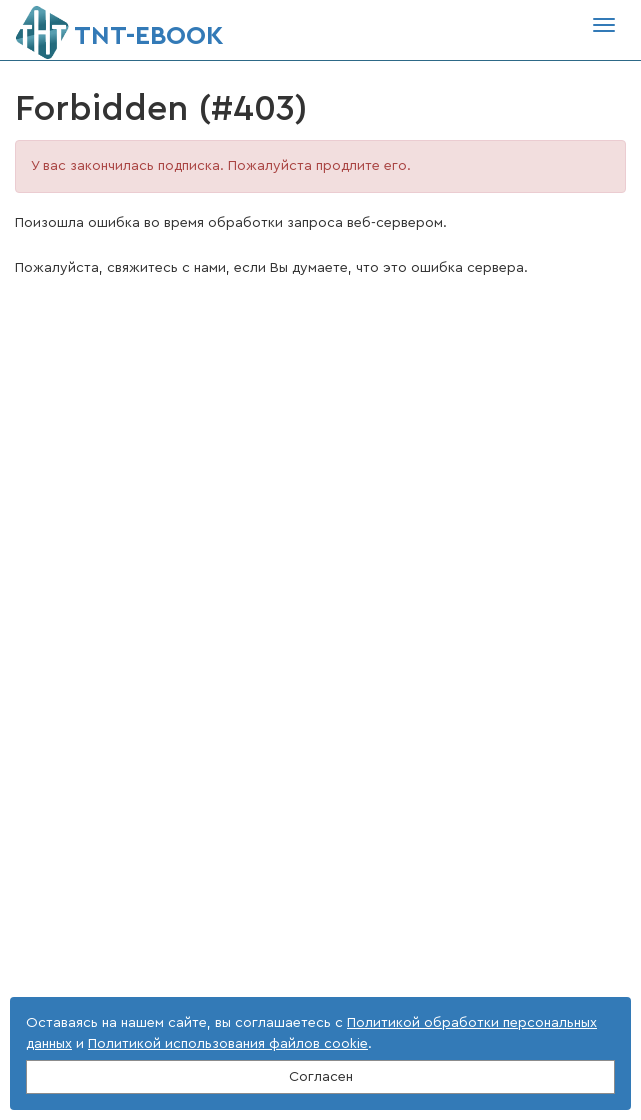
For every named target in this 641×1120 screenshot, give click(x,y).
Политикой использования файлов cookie (228, 1044)
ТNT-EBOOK (119, 27)
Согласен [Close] (321, 1077)
